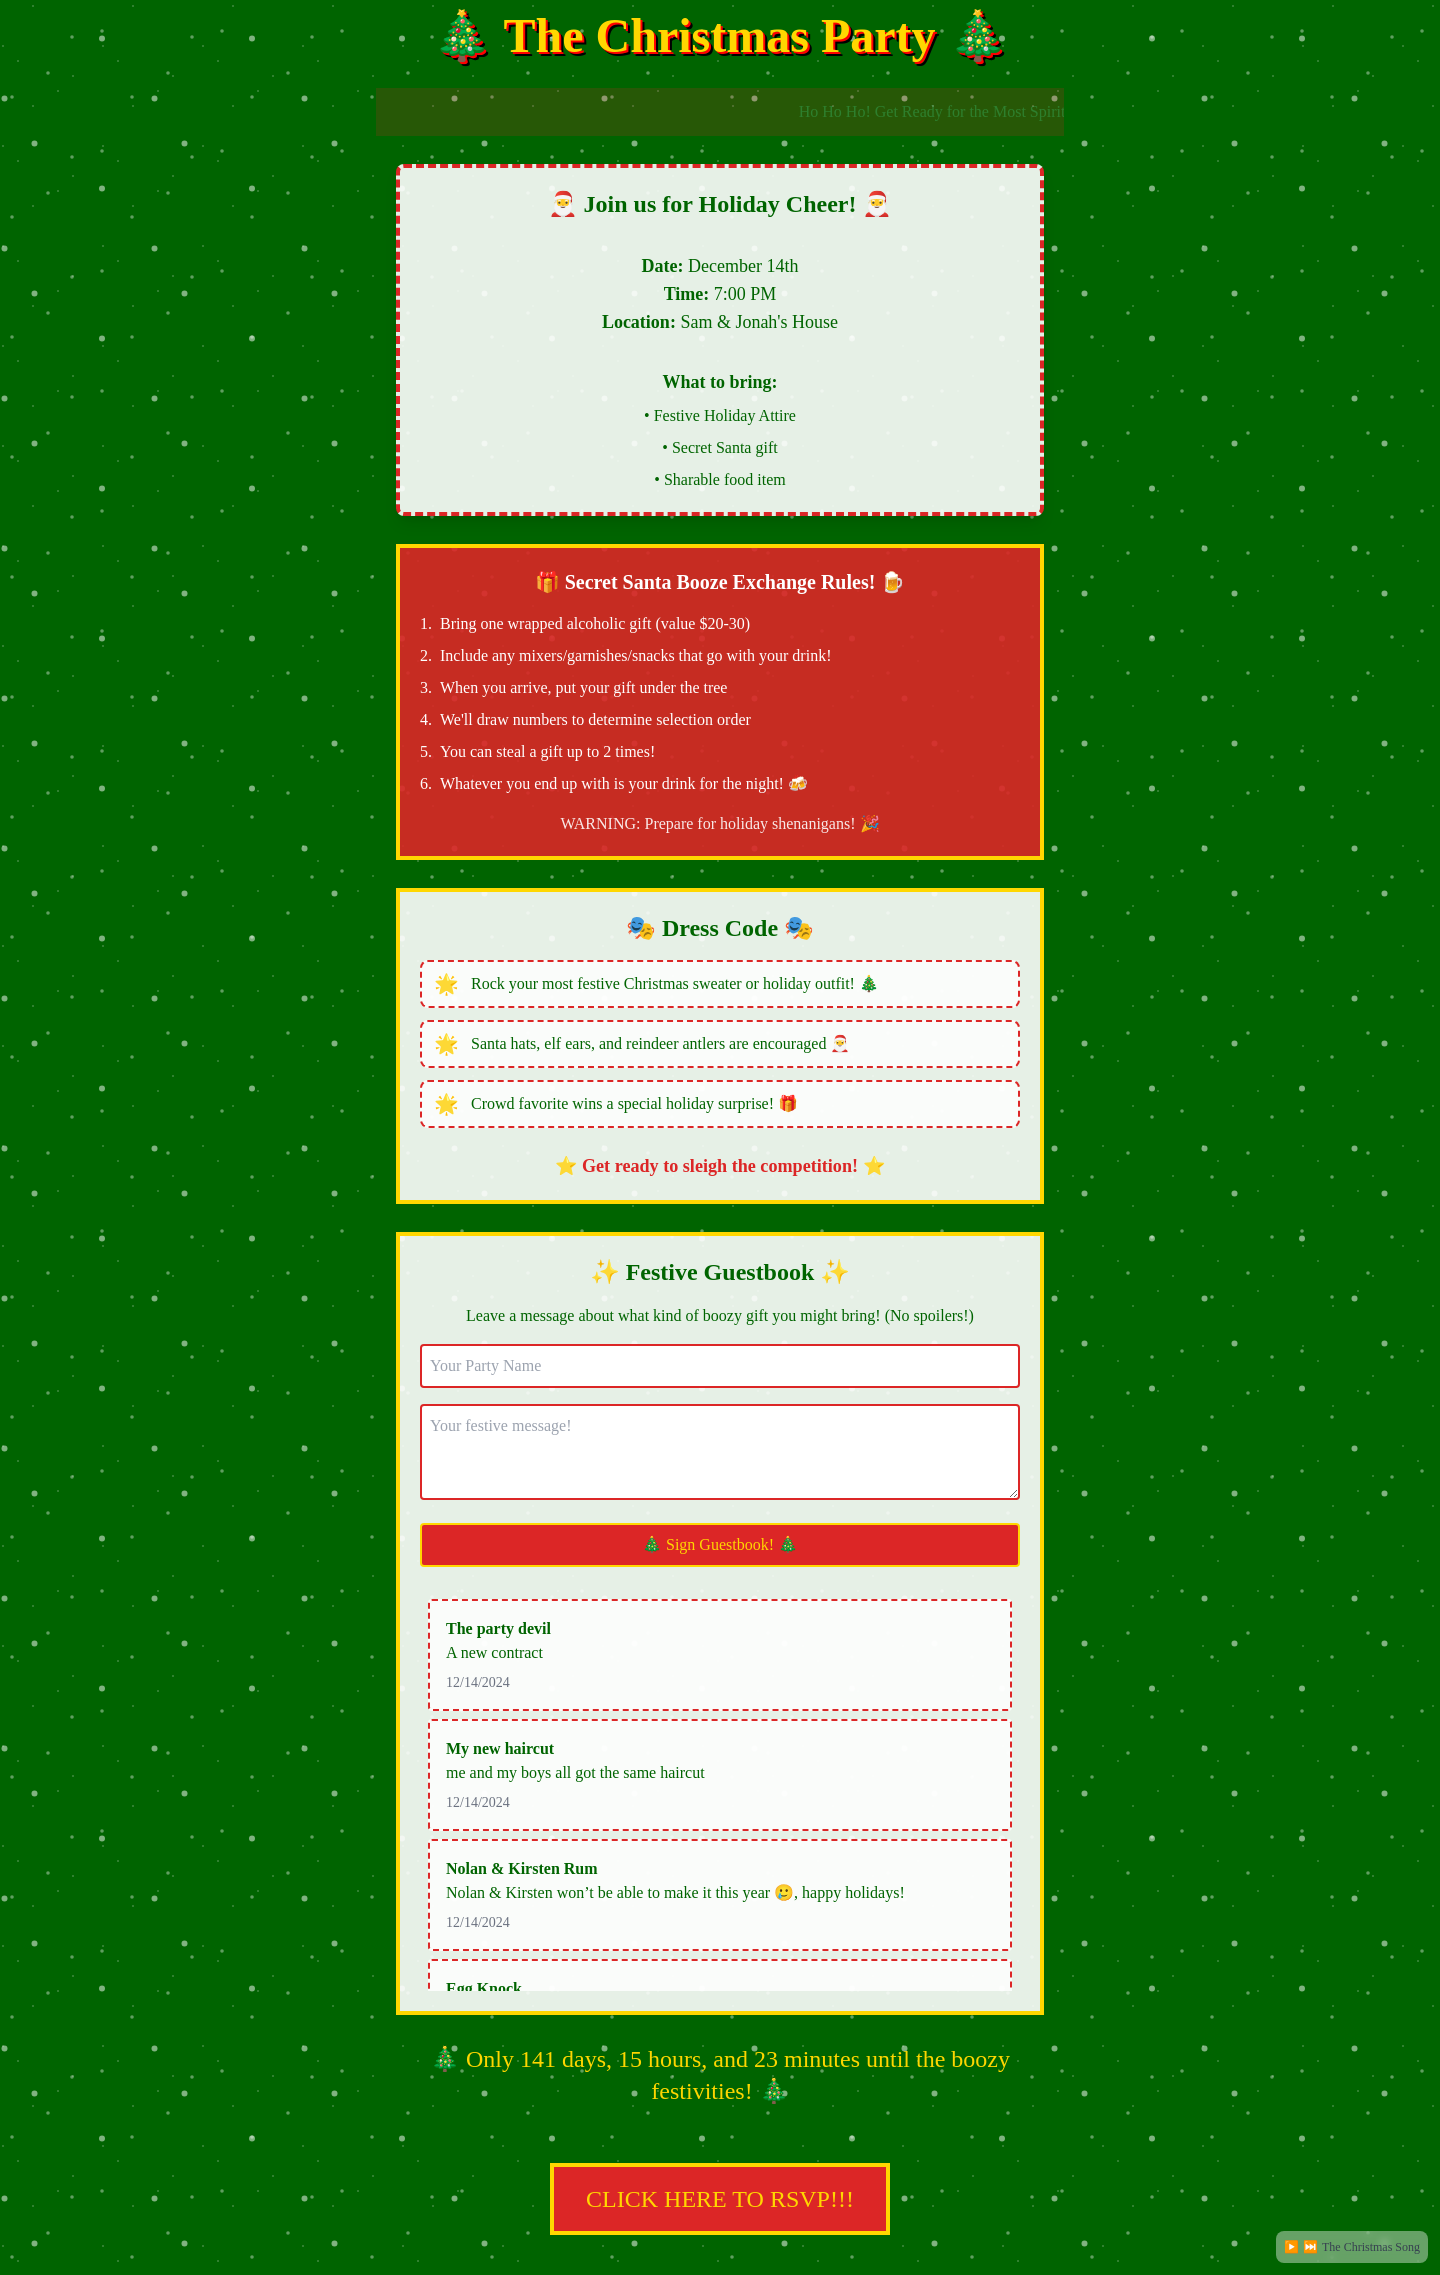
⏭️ (1310, 2247)
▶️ (1291, 2247)
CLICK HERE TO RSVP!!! (720, 2169)
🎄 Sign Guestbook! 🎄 (720, 1544)
